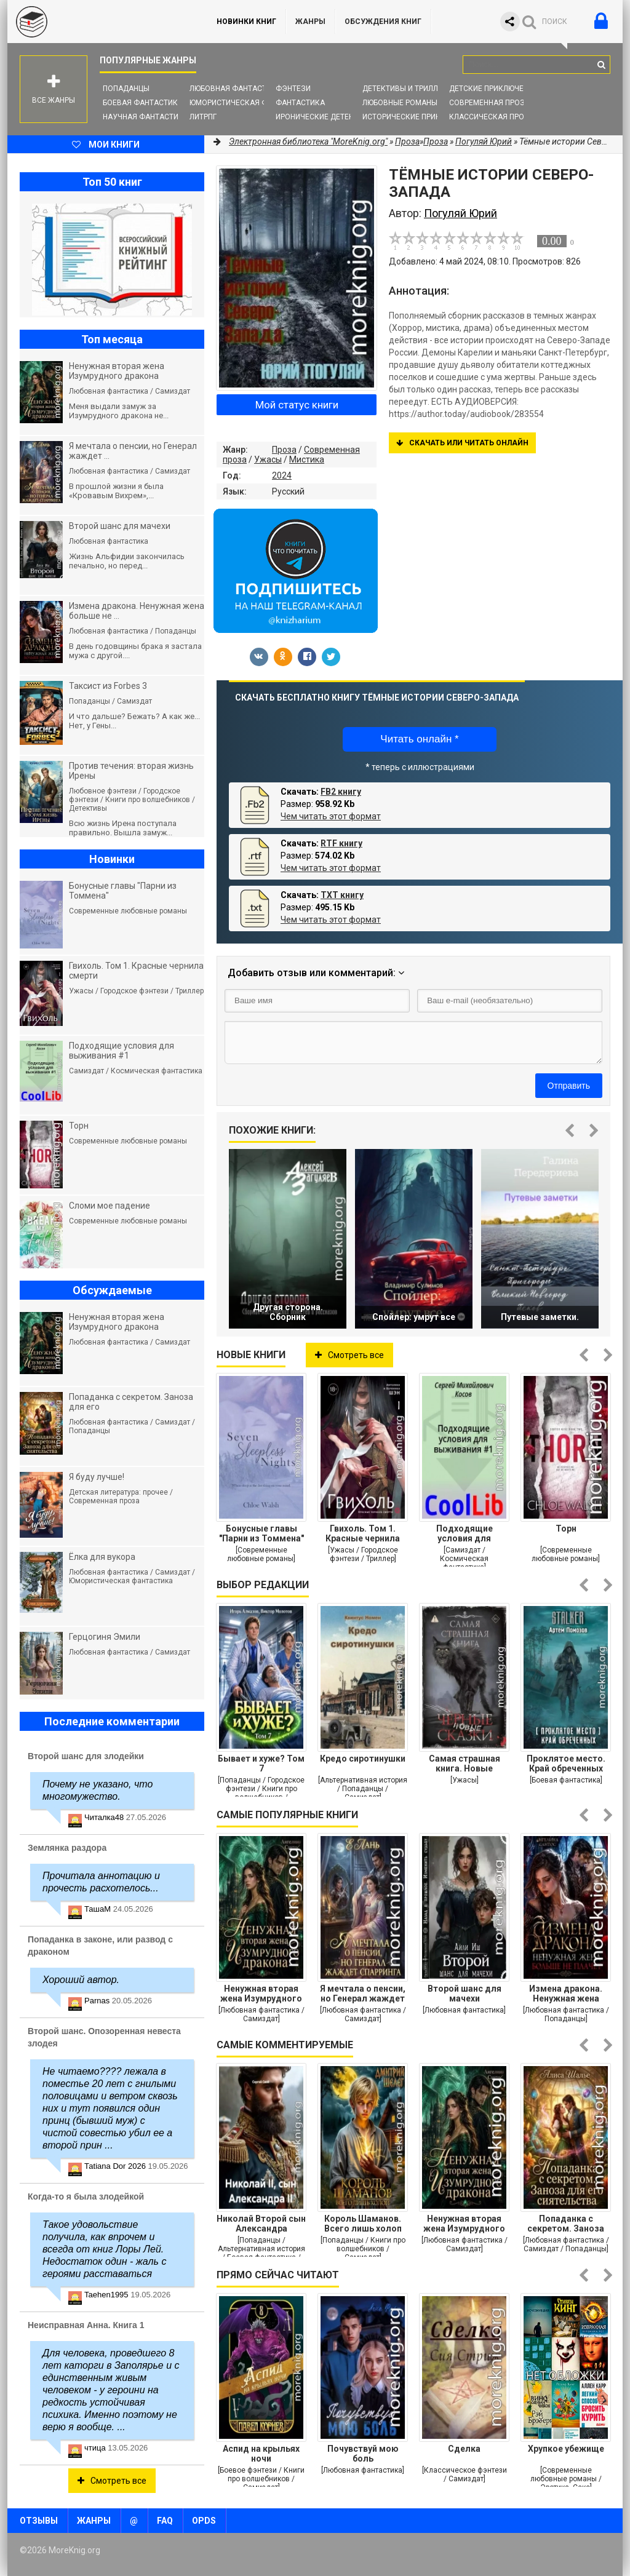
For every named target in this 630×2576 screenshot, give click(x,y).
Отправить (569, 1086)
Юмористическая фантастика (250, 102)
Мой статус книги (296, 405)
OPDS (204, 2521)
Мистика (306, 459)
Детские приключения (493, 88)
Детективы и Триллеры (407, 88)
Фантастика (300, 102)
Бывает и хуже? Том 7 (261, 1763)
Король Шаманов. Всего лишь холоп (363, 2223)
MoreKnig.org (99, 21)
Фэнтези (293, 88)
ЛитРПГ (203, 117)
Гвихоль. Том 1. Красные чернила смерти (362, 1533)
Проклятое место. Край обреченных (566, 1763)
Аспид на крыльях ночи (261, 2453)
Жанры (310, 21)
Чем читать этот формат (331, 816)
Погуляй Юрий (483, 141)
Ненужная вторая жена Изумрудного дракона (261, 1993)
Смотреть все (349, 1355)
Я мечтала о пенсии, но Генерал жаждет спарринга (362, 1993)
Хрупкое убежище (566, 2449)
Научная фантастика (145, 117)
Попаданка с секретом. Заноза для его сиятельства (565, 2223)
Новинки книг (246, 21)
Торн (566, 1528)
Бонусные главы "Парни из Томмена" (261, 1533)
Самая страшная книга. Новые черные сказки (464, 1763)
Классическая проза (491, 117)
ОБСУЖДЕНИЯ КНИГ (383, 21)
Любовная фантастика (235, 88)
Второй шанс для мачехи (464, 1993)
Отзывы (39, 2521)
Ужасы (268, 459)
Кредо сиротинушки (362, 1758)
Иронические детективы (325, 117)
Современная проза (489, 102)
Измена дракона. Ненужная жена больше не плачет (565, 1993)
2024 (282, 475)
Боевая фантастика (143, 102)
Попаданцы (126, 88)
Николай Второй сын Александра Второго (261, 2223)
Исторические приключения (419, 117)
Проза (284, 450)
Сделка (464, 2449)
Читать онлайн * (419, 739)
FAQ (165, 2521)
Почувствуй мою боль (363, 2453)
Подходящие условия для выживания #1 (464, 1533)
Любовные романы (399, 102)
